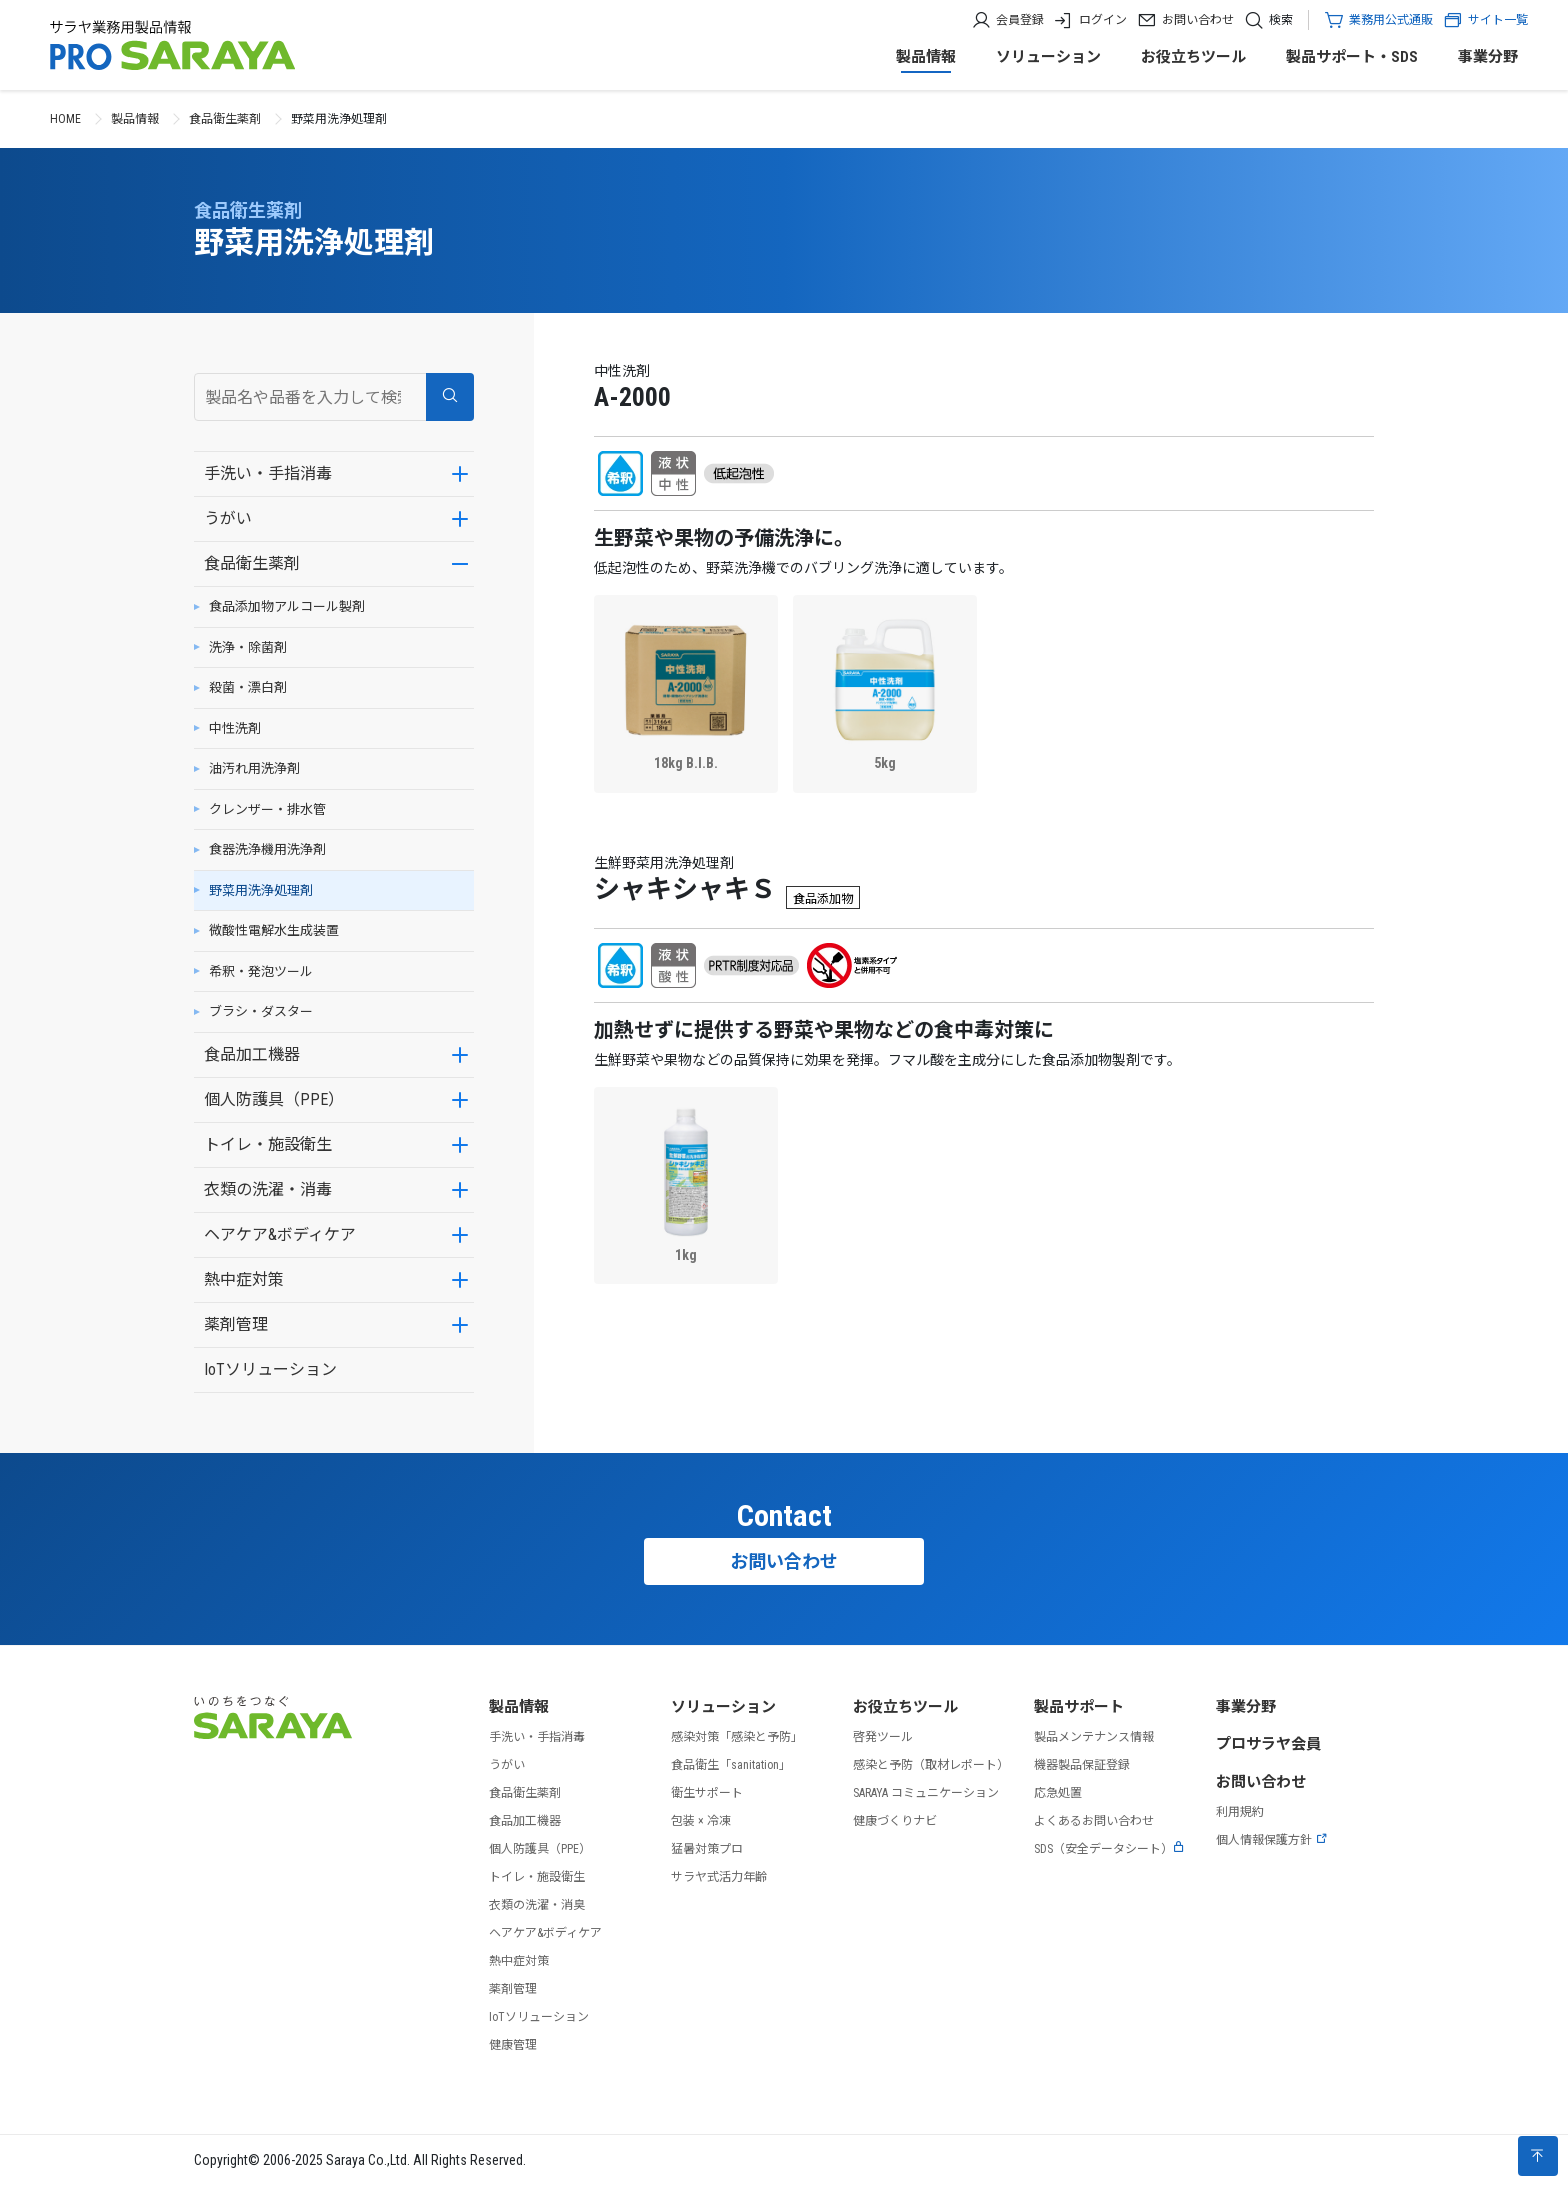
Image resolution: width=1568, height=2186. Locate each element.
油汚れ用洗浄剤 (254, 768)
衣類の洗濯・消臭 (537, 1905)
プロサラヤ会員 (1268, 1744)
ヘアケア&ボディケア (280, 1234)
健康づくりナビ (895, 1821)
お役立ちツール (1193, 57)
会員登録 (1020, 20)
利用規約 (1240, 1812)
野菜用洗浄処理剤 (261, 890)
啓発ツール (883, 1737)
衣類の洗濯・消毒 (268, 1189)
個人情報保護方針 (1272, 1840)
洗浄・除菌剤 (248, 647)
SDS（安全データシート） (1109, 1849)
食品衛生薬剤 (225, 119)
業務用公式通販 (1391, 20)
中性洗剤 (235, 728)
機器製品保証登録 (1082, 1765)
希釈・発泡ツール (261, 971)
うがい (228, 518)
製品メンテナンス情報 (1094, 1737)
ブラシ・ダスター (261, 1011)
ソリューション (1048, 57)
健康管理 (513, 2045)
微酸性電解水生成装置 (274, 930)
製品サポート (1079, 1707)
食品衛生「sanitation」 (731, 1765)
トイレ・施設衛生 (268, 1144)
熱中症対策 (244, 1279)
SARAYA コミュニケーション (926, 1793)
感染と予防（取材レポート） (931, 1765)
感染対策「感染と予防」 (737, 1737)
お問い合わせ (1198, 20)
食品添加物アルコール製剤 (287, 606)
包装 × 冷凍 (701, 1821)
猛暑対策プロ (707, 1849)
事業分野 (1488, 57)
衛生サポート (707, 1793)
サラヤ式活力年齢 (719, 1877)
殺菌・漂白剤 (248, 687)
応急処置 (1058, 1793)
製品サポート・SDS (1352, 57)
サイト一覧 (1485, 20)
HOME (65, 119)
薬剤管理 (236, 1324)
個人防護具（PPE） (274, 1099)
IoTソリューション (270, 1369)
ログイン (1103, 20)
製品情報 (926, 57)
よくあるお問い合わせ (1094, 1821)
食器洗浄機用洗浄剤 (267, 849)
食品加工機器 (252, 1054)
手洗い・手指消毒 (268, 473)
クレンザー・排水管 (267, 809)
